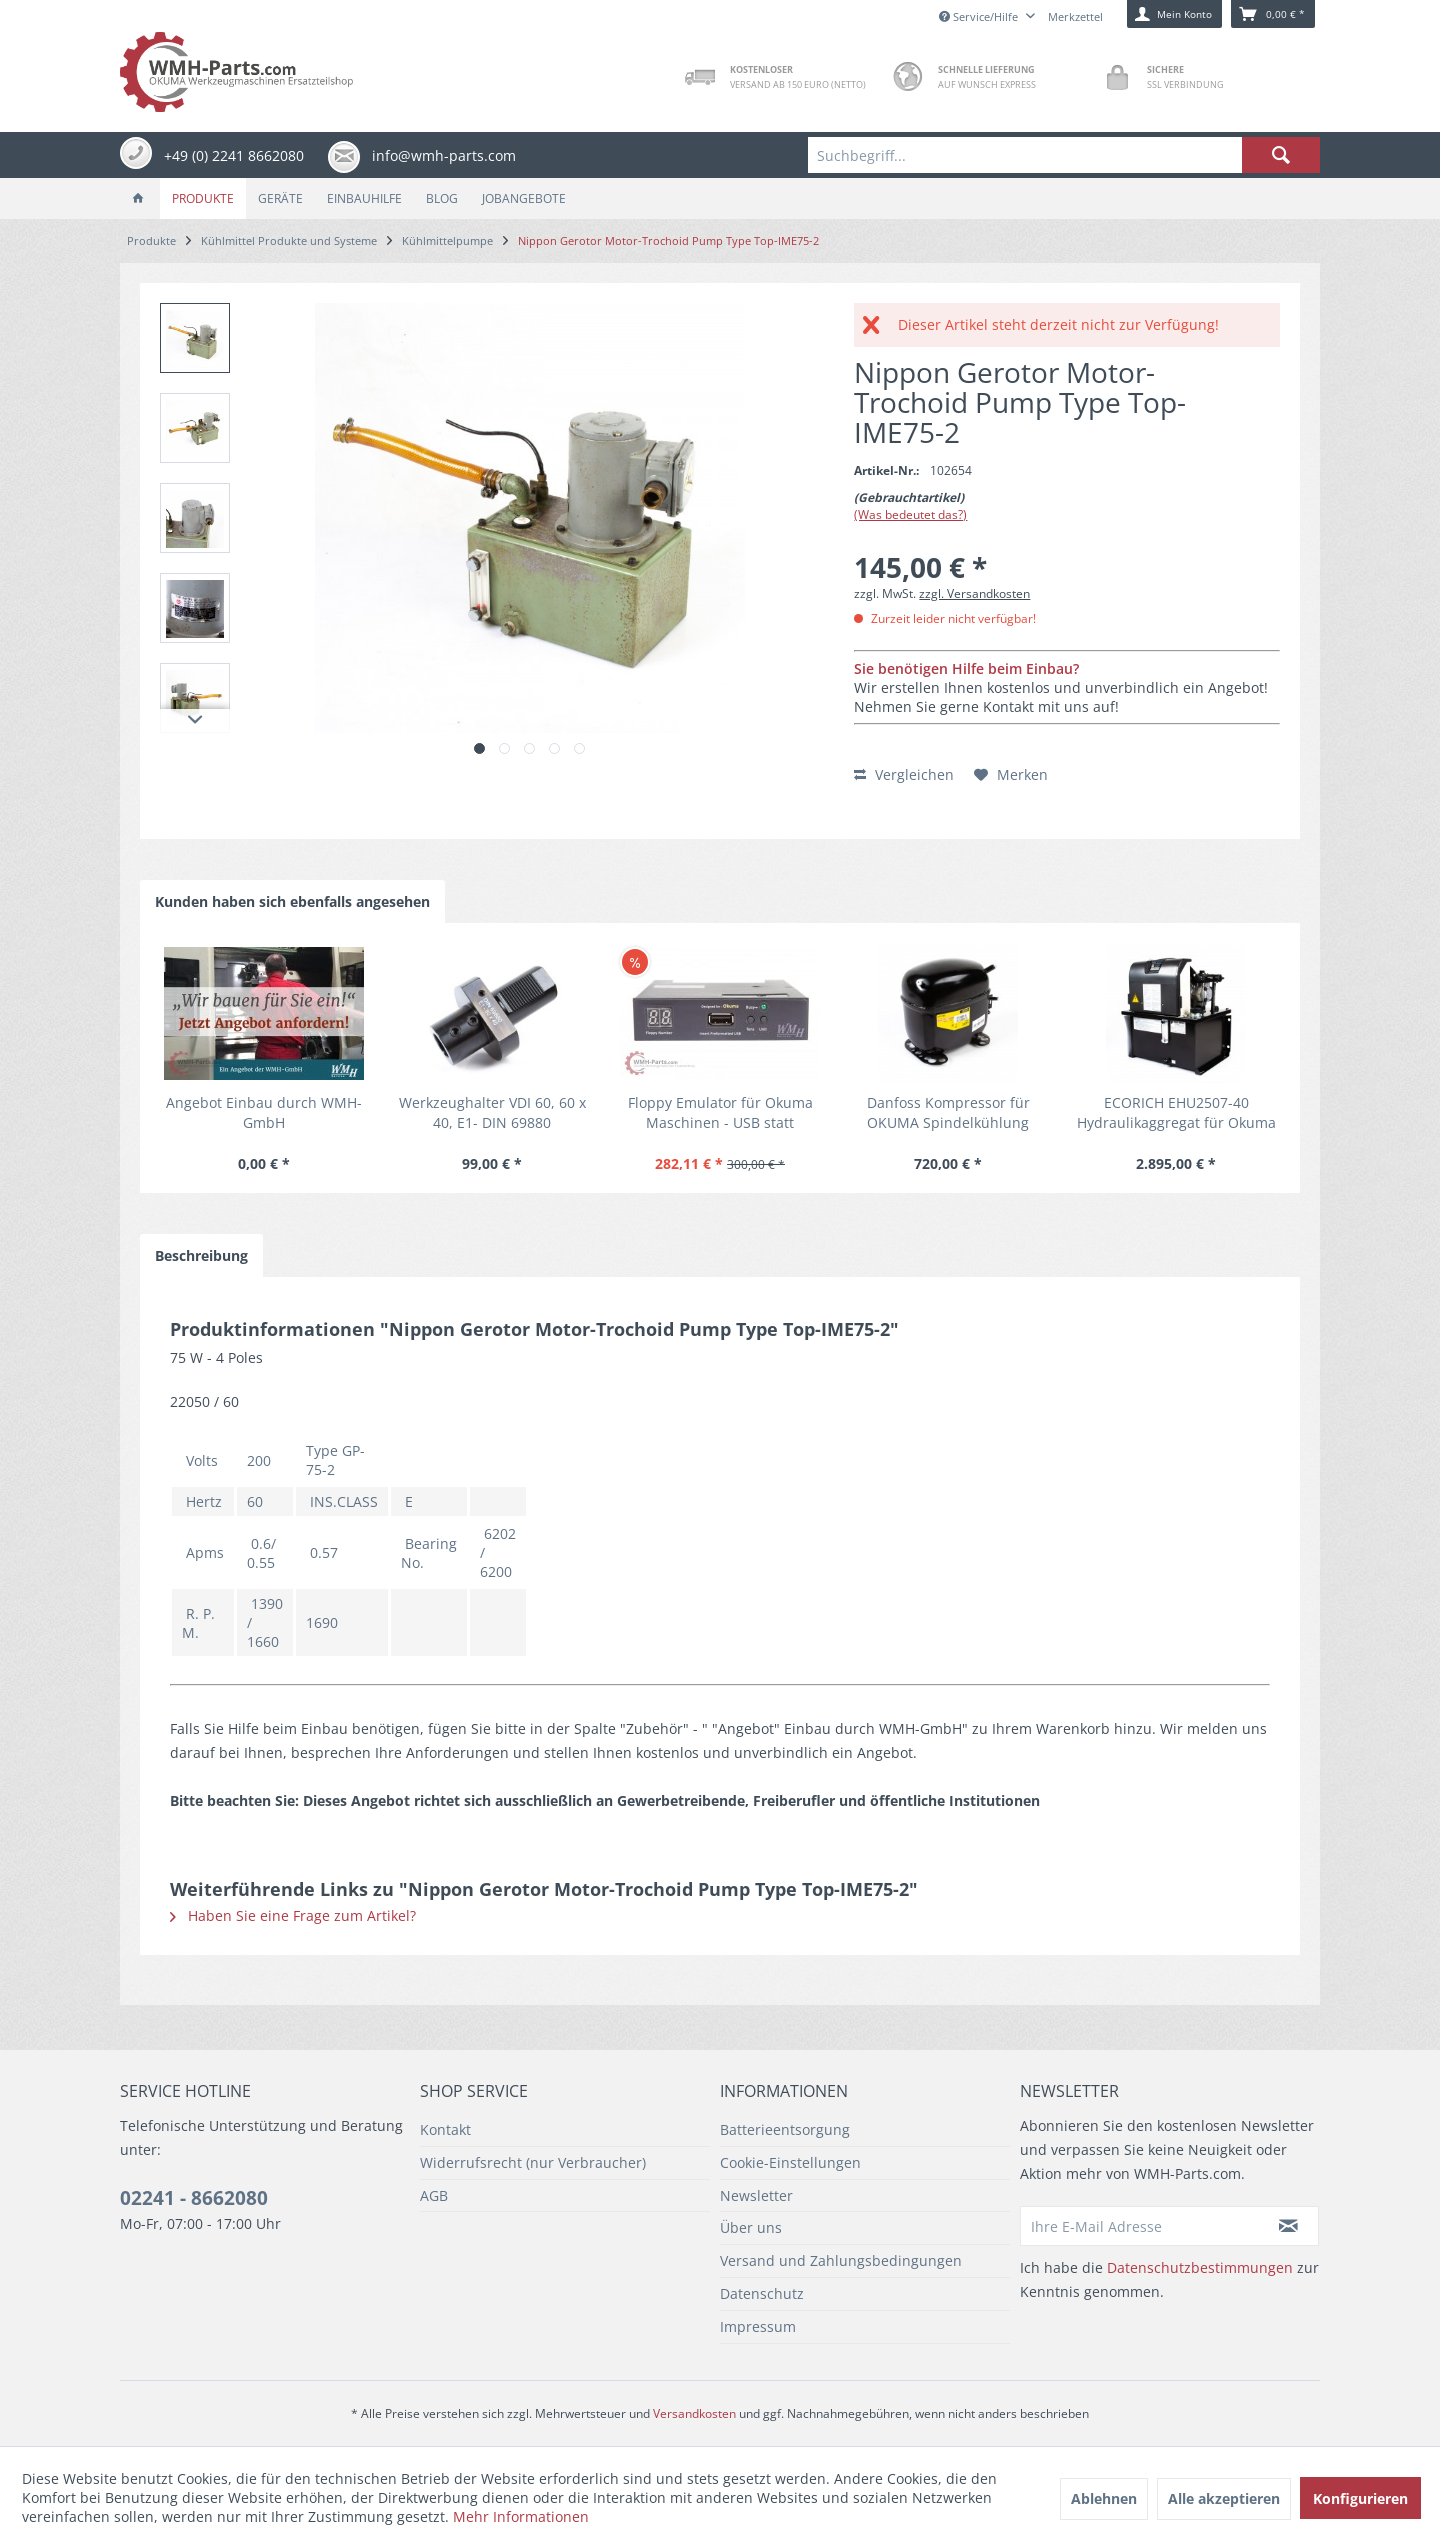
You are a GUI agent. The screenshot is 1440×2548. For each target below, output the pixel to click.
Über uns (751, 2227)
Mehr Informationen (521, 2516)
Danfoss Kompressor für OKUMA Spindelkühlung (948, 1112)
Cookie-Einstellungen (790, 2162)
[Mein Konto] (1174, 14)
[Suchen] (1281, 155)
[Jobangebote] (524, 198)
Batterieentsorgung (785, 2129)
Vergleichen (904, 774)
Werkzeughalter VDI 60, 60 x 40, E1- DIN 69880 (492, 1112)
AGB (434, 2195)
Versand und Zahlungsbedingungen (841, 2260)
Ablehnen (1104, 2498)
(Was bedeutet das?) (910, 514)
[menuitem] (1064, 155)
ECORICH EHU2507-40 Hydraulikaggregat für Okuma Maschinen (1176, 1113)
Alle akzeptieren (1224, 2498)
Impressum (758, 2326)
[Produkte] (203, 198)
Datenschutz (762, 2293)
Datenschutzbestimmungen (1200, 2267)
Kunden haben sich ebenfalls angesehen (292, 901)
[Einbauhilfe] (364, 198)
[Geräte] (280, 198)
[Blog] (442, 198)
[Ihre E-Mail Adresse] (1140, 2226)
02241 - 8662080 (194, 2198)
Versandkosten (694, 2413)
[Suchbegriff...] (1064, 155)
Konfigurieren (1360, 2498)
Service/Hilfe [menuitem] (980, 16)
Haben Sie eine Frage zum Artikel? (293, 1915)
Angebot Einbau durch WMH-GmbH (264, 1112)
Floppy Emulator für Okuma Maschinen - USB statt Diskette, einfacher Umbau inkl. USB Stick (720, 1113)
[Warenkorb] (1273, 14)
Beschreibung (201, 1255)
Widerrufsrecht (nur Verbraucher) (533, 2162)
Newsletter (756, 2195)
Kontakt (445, 2129)
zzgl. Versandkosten (974, 593)
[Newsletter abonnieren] (1289, 2226)
